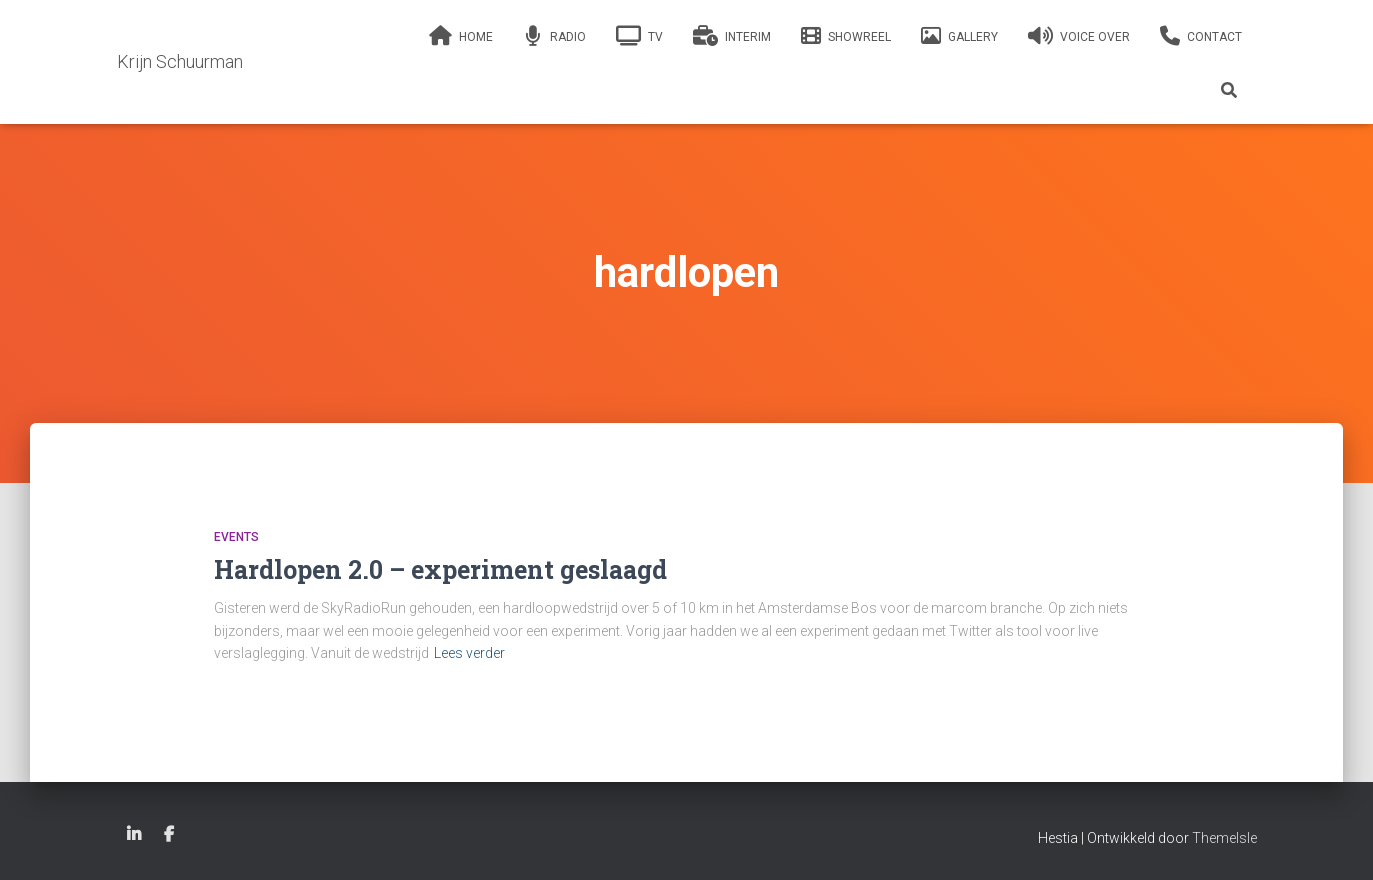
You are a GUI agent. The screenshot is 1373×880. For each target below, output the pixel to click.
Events (236, 537)
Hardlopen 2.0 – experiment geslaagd (440, 569)
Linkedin (134, 835)
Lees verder (469, 653)
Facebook (169, 835)
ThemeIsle (1224, 838)
